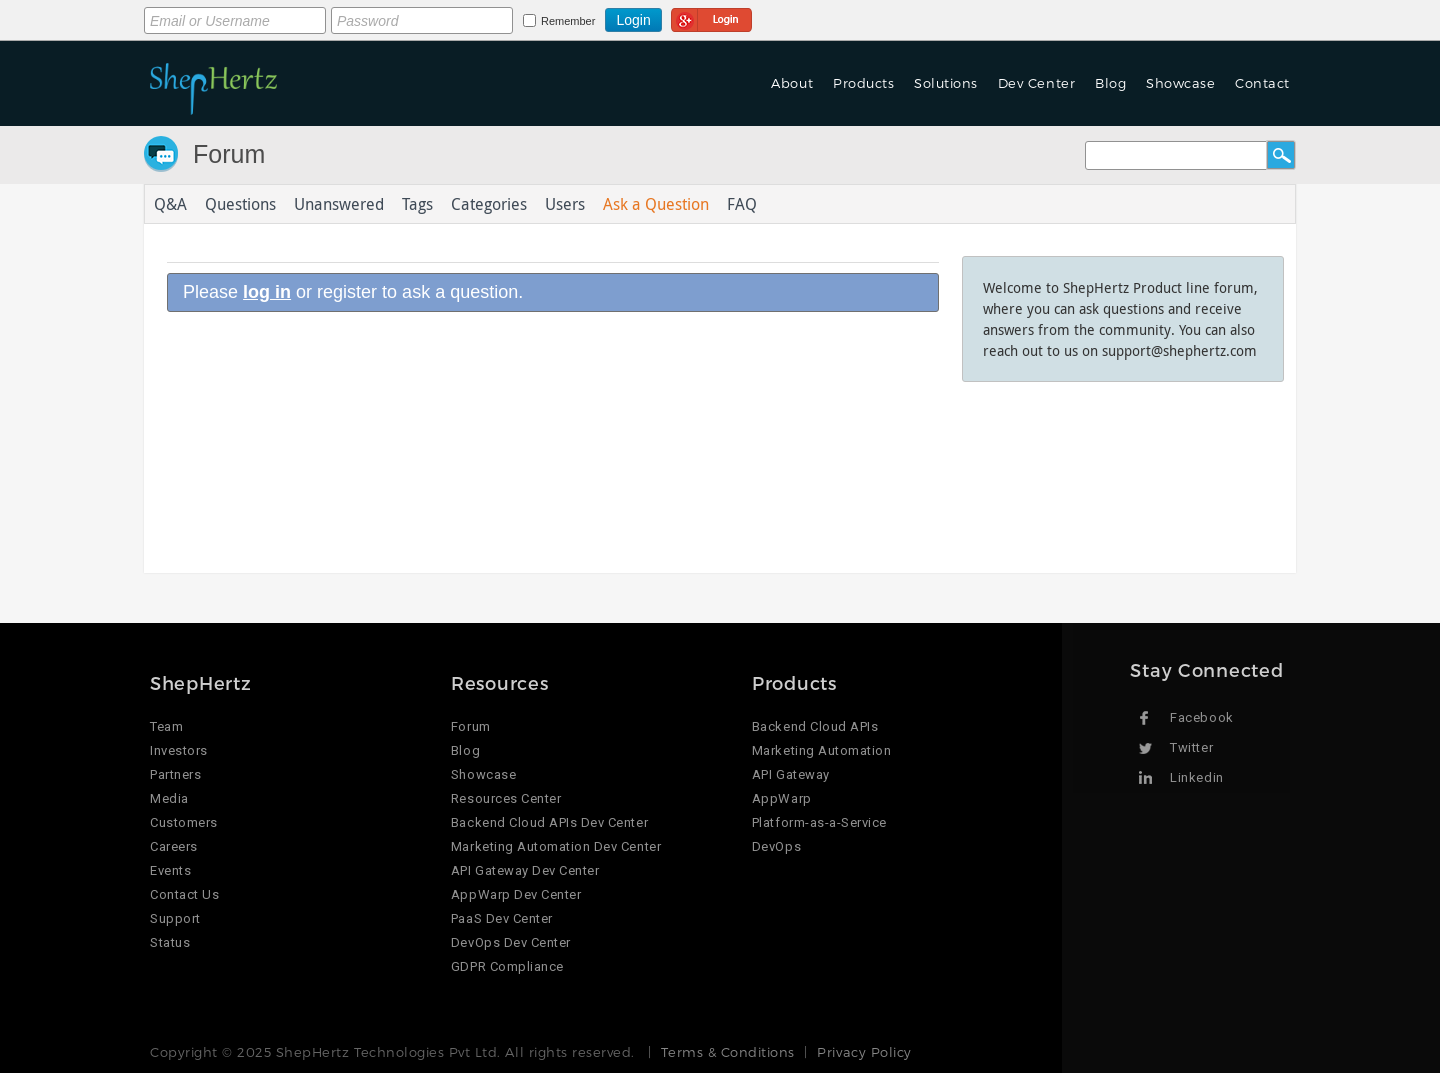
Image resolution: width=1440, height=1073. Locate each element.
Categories (489, 204)
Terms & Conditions (727, 1052)
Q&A (170, 204)
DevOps (776, 846)
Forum (229, 154)
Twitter (1191, 747)
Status (170, 942)
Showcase (1180, 83)
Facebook (1201, 717)
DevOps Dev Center (511, 942)
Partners (175, 774)
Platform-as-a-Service (819, 822)
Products (863, 83)
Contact (1262, 83)
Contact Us (184, 894)
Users (565, 204)
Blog (1110, 83)
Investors (179, 750)
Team (166, 726)
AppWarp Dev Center (516, 894)
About (792, 83)
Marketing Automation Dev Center (556, 846)
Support (175, 918)
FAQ (742, 204)
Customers (184, 822)
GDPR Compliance (507, 966)
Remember (568, 21)
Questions (240, 204)
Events (170, 870)
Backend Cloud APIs (815, 726)
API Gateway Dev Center (525, 870)
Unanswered (339, 204)
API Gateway (791, 774)
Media (169, 798)
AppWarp (782, 798)
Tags (417, 204)
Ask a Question (656, 204)
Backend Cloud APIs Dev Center (549, 822)
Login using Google (711, 17)
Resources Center (506, 798)
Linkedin (1196, 777)
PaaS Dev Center (502, 918)
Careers (174, 846)
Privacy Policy (864, 1052)
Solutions (946, 83)
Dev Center (1036, 83)
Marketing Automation (821, 750)
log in (267, 292)
